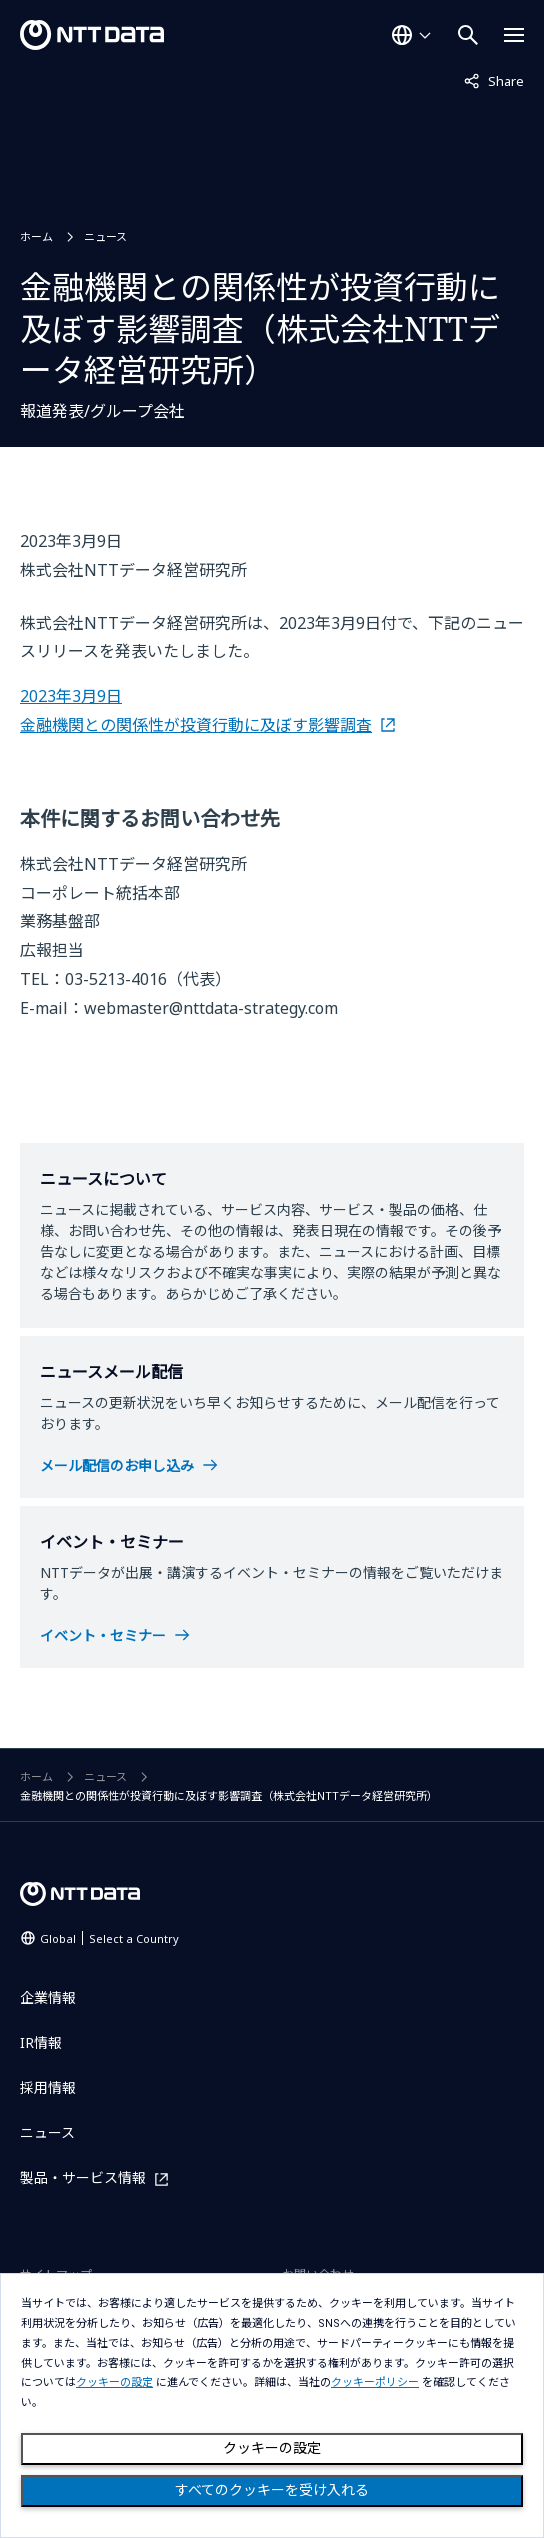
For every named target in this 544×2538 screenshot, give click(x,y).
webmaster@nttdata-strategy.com (211, 1008)
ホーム (36, 236)
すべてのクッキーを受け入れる (272, 2490)
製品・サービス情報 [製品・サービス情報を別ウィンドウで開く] (83, 2178)
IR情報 (41, 2042)
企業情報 (48, 1997)
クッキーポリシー (375, 2382)
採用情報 (48, 2087)
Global (109, 1938)
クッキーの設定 (272, 2448)
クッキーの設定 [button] (114, 2382)
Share (494, 80)
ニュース (105, 236)
